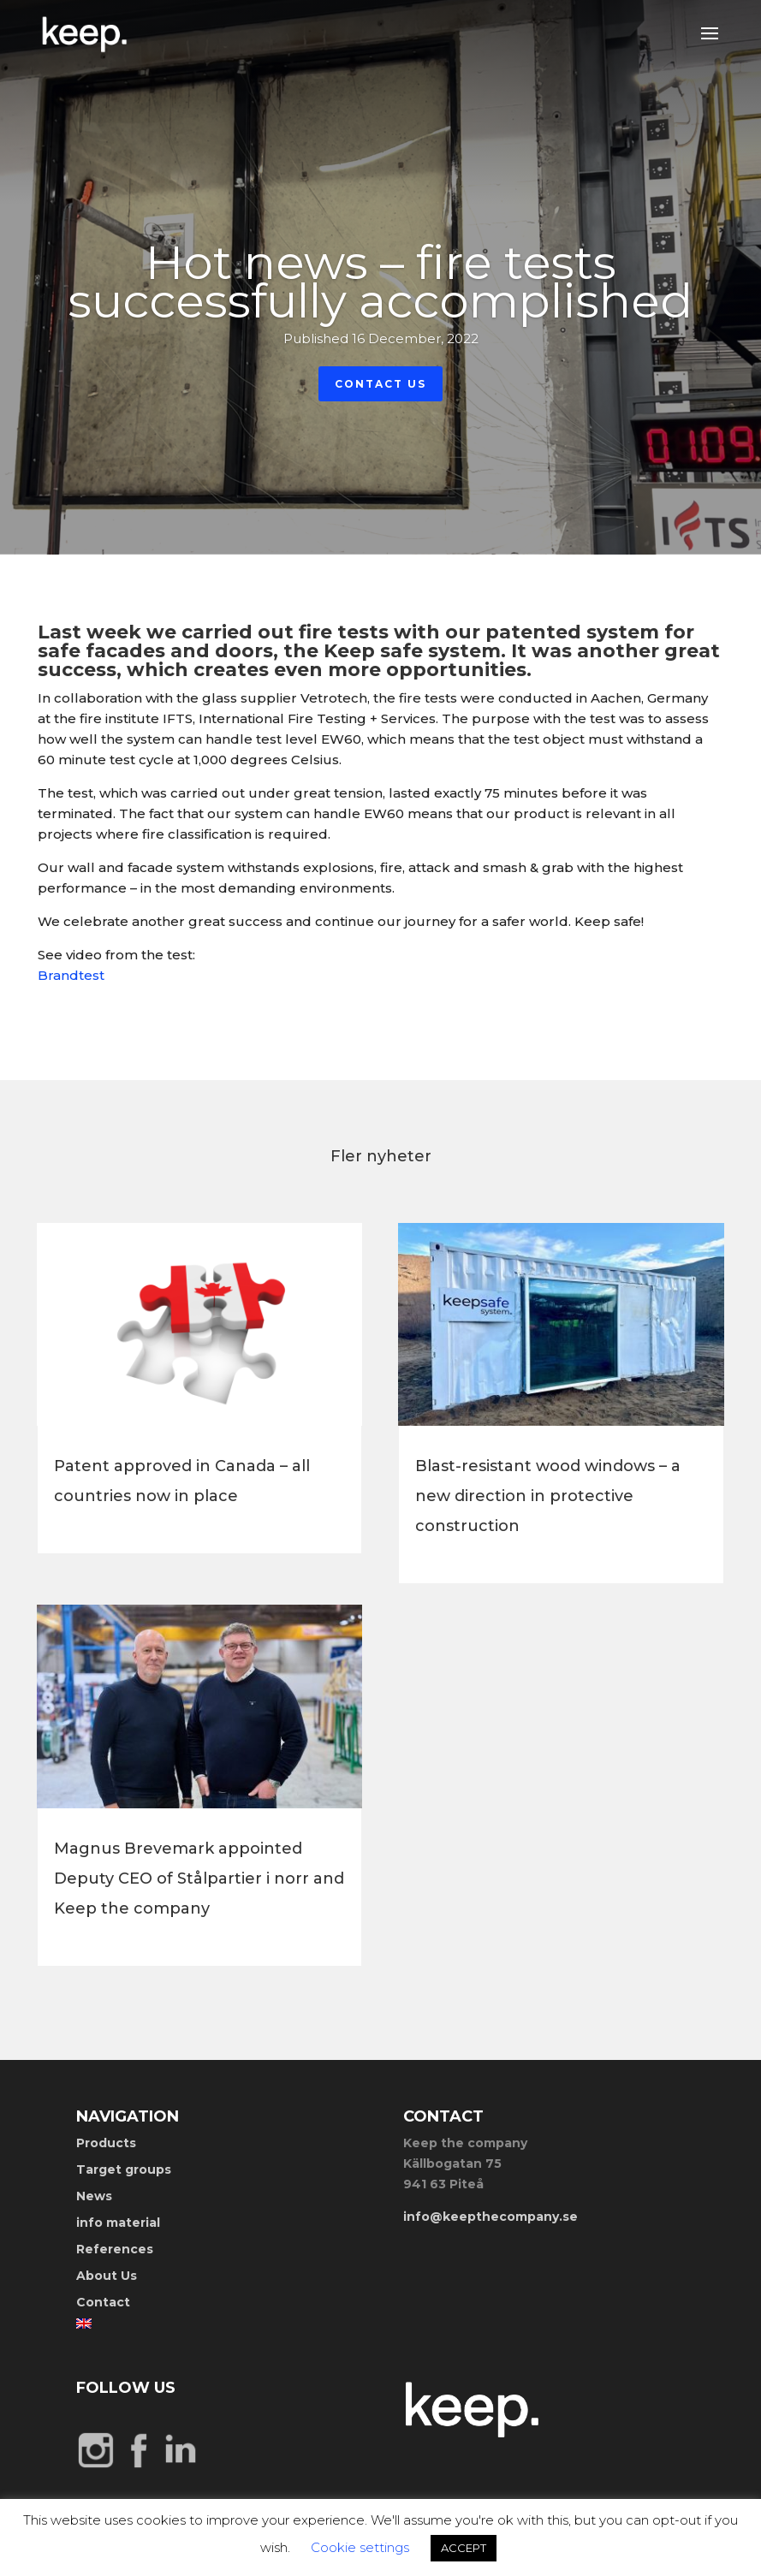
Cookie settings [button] (360, 2547)
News (94, 2196)
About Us (106, 2275)
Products (106, 2143)
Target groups (123, 2169)
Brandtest (71, 975)
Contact (103, 2302)
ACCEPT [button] (463, 2548)
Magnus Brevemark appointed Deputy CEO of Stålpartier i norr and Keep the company (199, 1878)
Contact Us (380, 383)
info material (118, 2222)
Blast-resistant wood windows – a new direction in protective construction (548, 1496)
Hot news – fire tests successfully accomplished (380, 281)
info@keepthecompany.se (490, 2216)
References (114, 2249)
